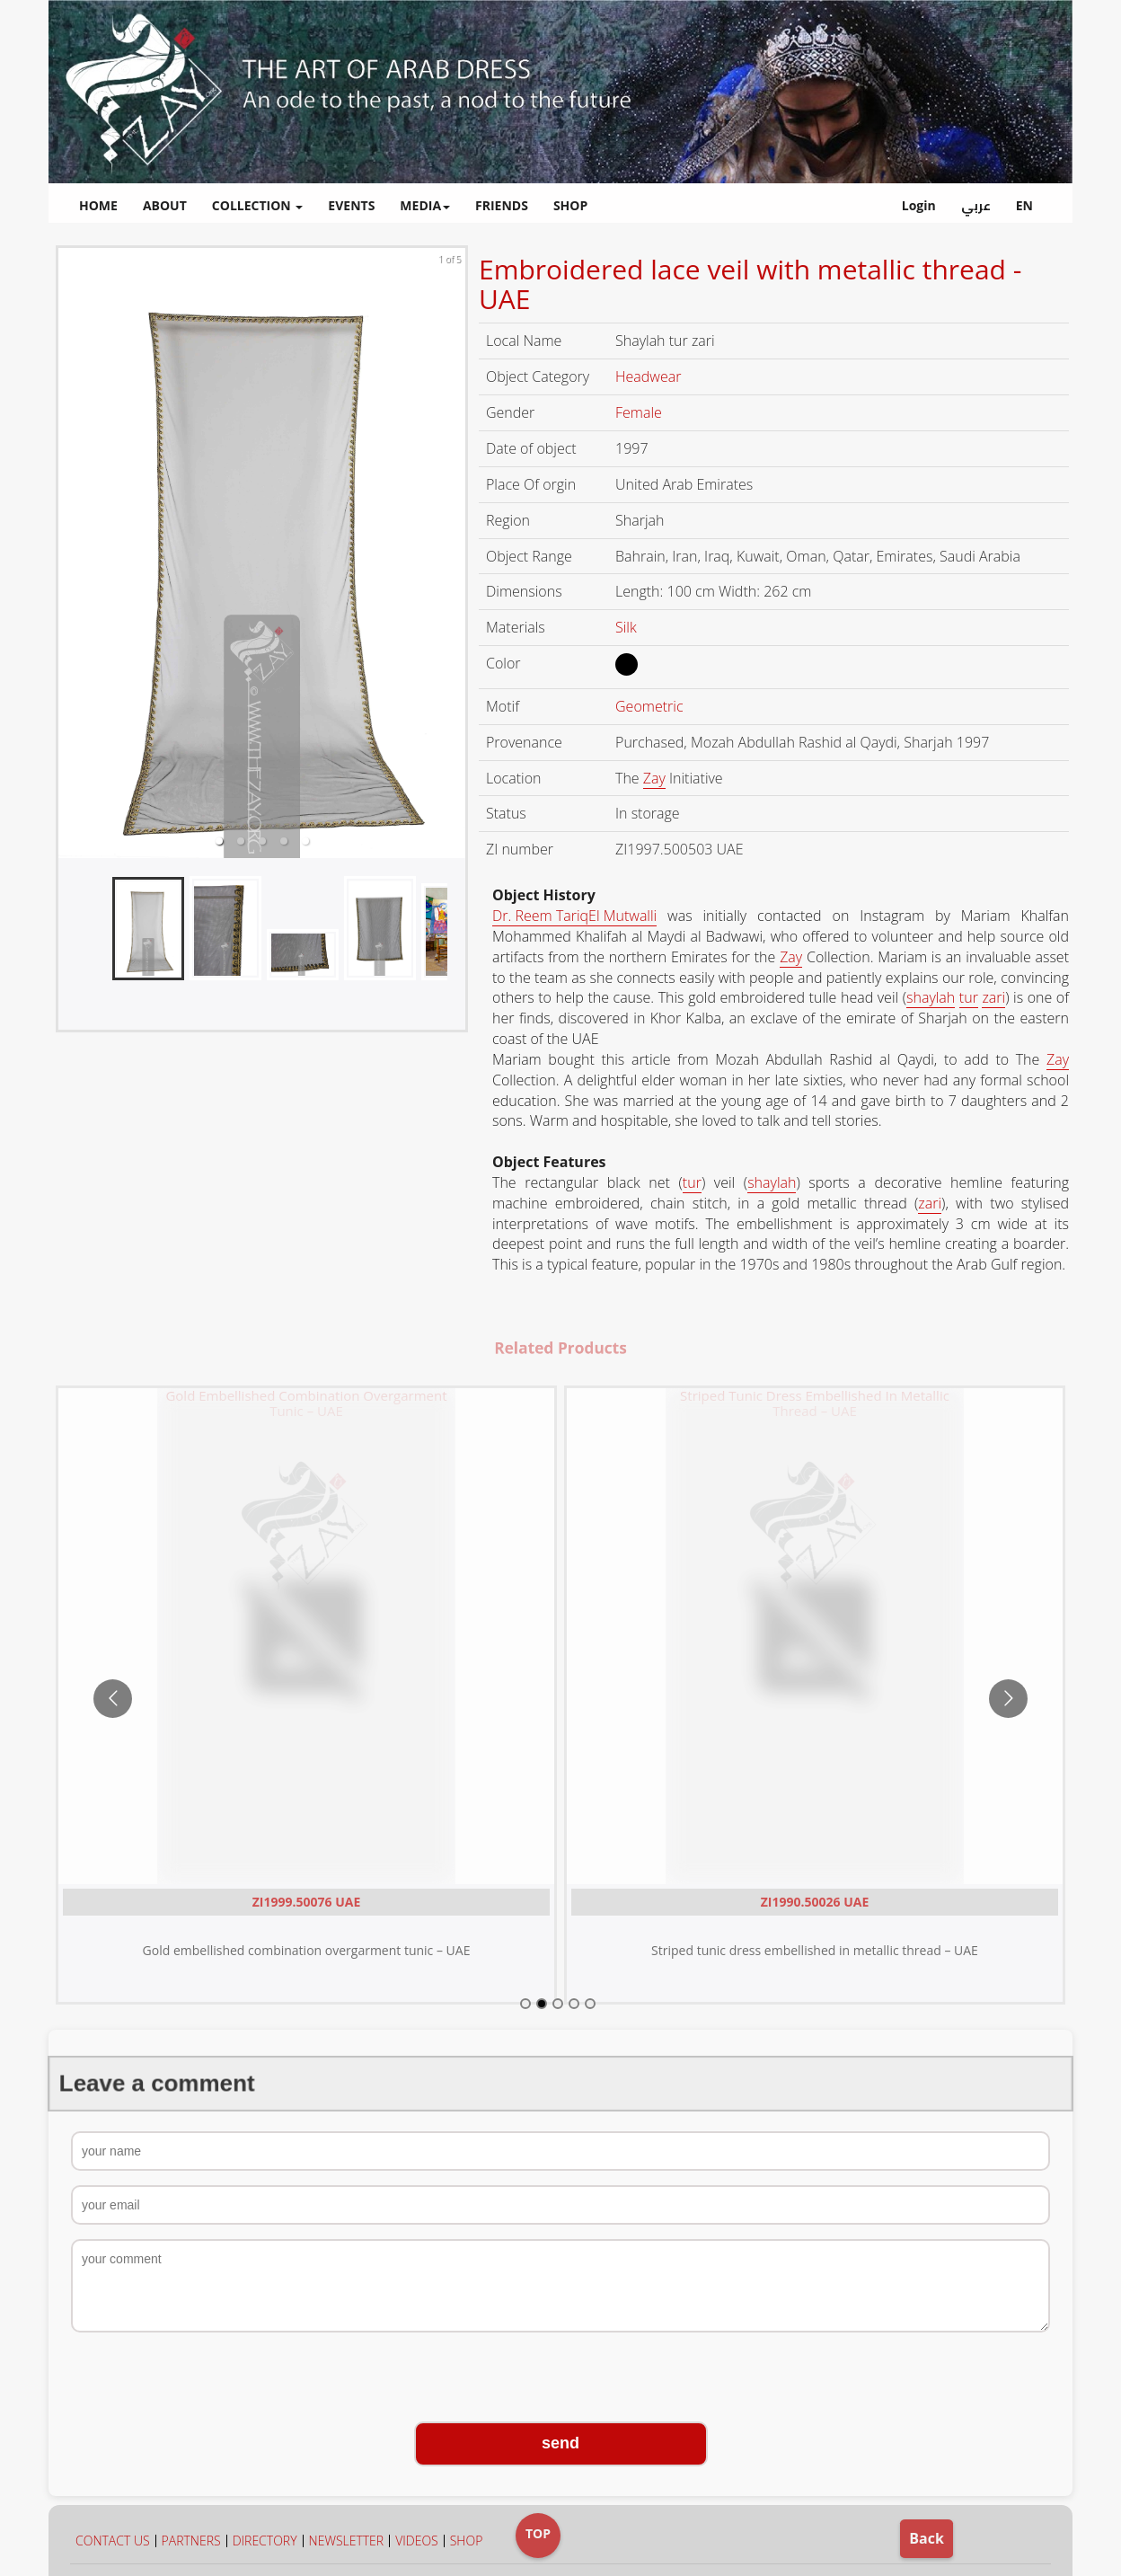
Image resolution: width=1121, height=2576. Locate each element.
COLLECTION (258, 205)
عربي (976, 205)
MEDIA (425, 205)
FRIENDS (501, 205)
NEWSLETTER (346, 2540)
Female (640, 412)
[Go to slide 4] (574, 2003)
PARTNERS (191, 2540)
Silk (627, 627)
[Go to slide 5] (590, 2003)
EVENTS (351, 205)
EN (1024, 205)
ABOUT (165, 205)
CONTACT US (112, 2540)
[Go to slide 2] (541, 2003)
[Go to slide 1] (525, 2003)
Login (919, 205)
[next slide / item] (452, 553)
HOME (98, 205)
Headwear (650, 376)
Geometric (651, 706)
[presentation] (560, 2379)
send (560, 2443)
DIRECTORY (265, 2540)
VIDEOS (416, 2540)
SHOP (570, 205)
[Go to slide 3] (557, 2003)
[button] (219, 841)
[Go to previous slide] (112, 1698)
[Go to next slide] (1008, 1698)
